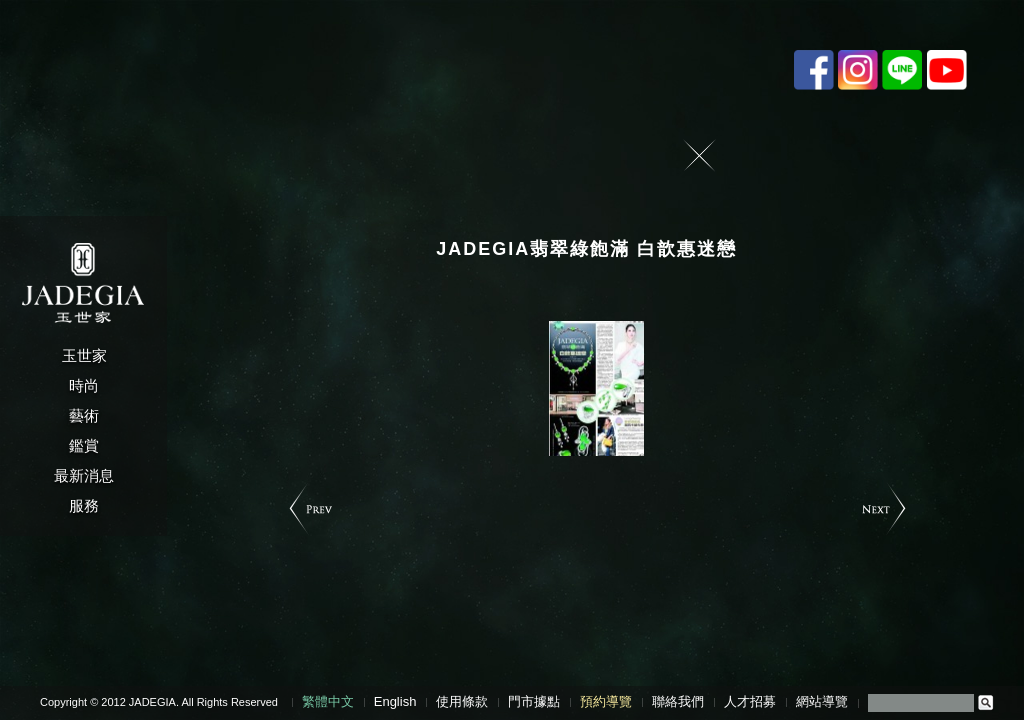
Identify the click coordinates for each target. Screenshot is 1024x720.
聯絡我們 (678, 701)
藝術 (84, 415)
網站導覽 (822, 701)
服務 (84, 505)
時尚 (84, 385)
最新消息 (84, 475)
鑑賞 (84, 445)
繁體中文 (328, 701)
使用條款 (462, 701)
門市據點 (534, 701)
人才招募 (750, 701)
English (395, 701)
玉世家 (84, 355)
